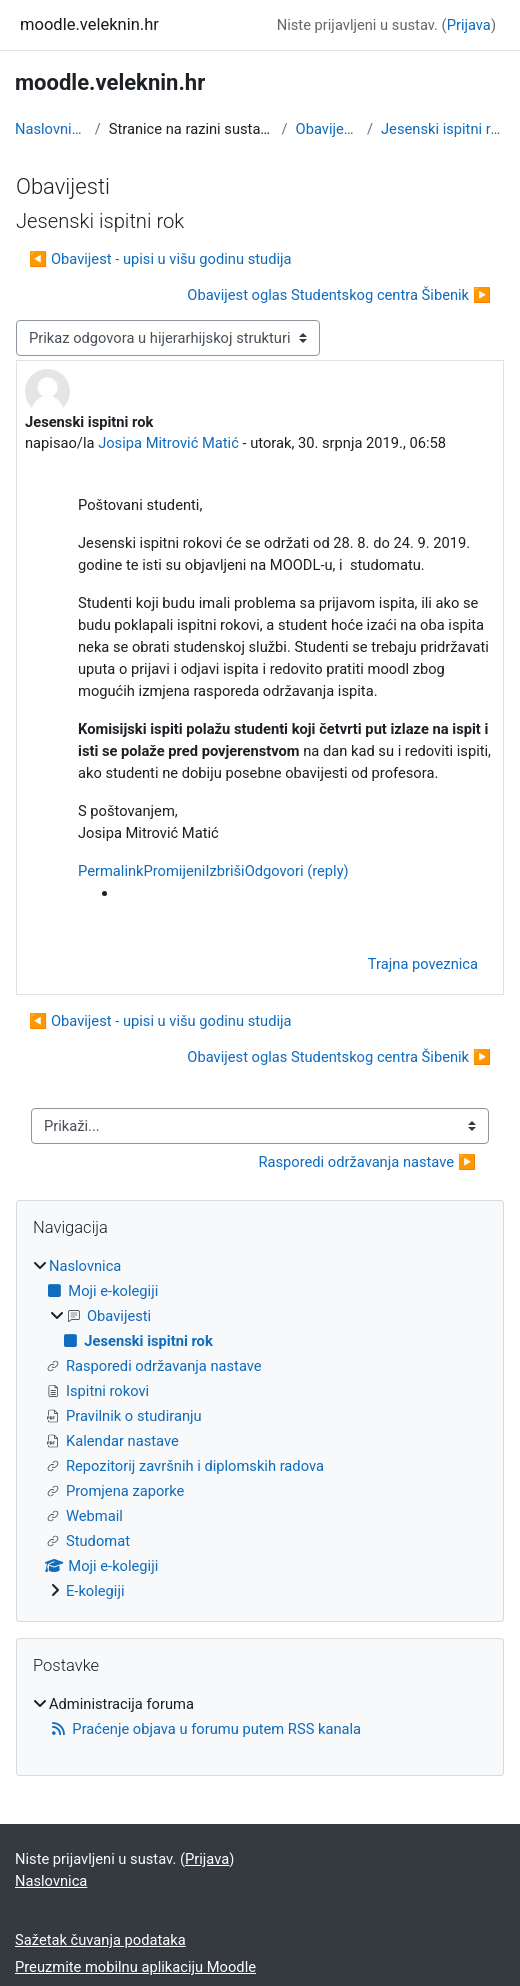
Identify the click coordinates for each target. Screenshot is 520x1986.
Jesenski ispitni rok (443, 129)
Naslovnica (51, 129)
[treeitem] (260, 1428)
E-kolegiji (95, 1591)
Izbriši (224, 871)
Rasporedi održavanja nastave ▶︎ (367, 1162)
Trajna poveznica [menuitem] (423, 964)
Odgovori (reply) (297, 871)
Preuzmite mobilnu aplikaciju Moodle (135, 1967)
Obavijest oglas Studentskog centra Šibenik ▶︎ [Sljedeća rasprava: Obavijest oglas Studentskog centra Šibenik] (339, 295)
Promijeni (175, 871)
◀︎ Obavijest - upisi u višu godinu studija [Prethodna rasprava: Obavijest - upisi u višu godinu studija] (160, 259)
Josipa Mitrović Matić (168, 443)
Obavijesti (327, 129)
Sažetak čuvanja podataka (100, 1940)
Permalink (111, 871)
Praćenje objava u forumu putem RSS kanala (205, 1729)
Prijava (469, 25)
